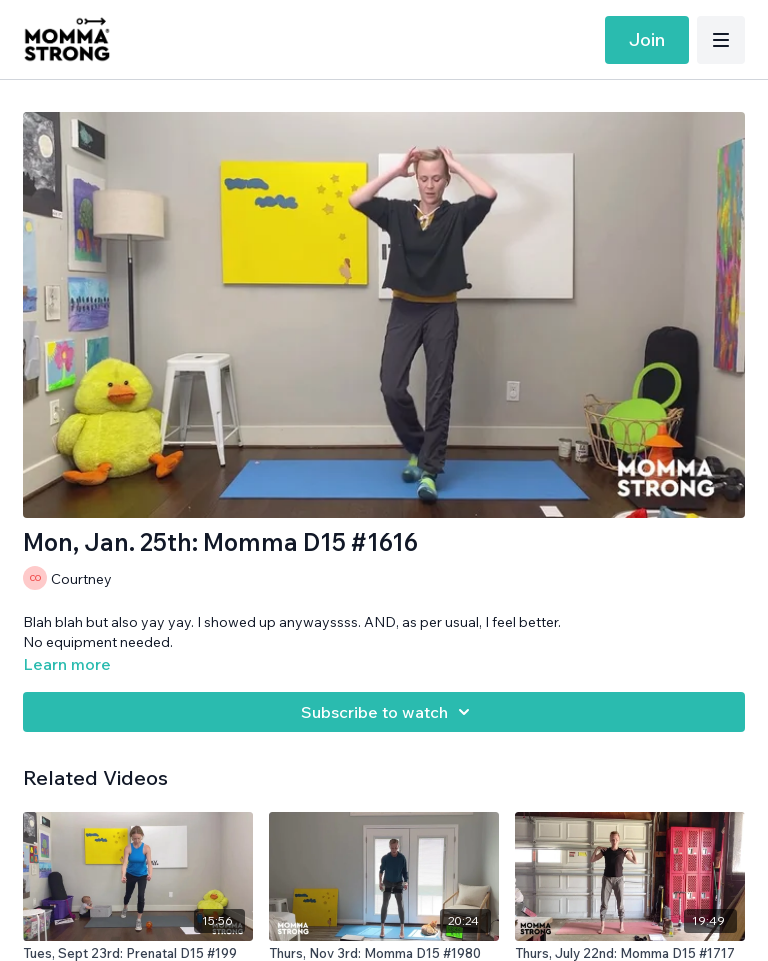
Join (647, 39)
